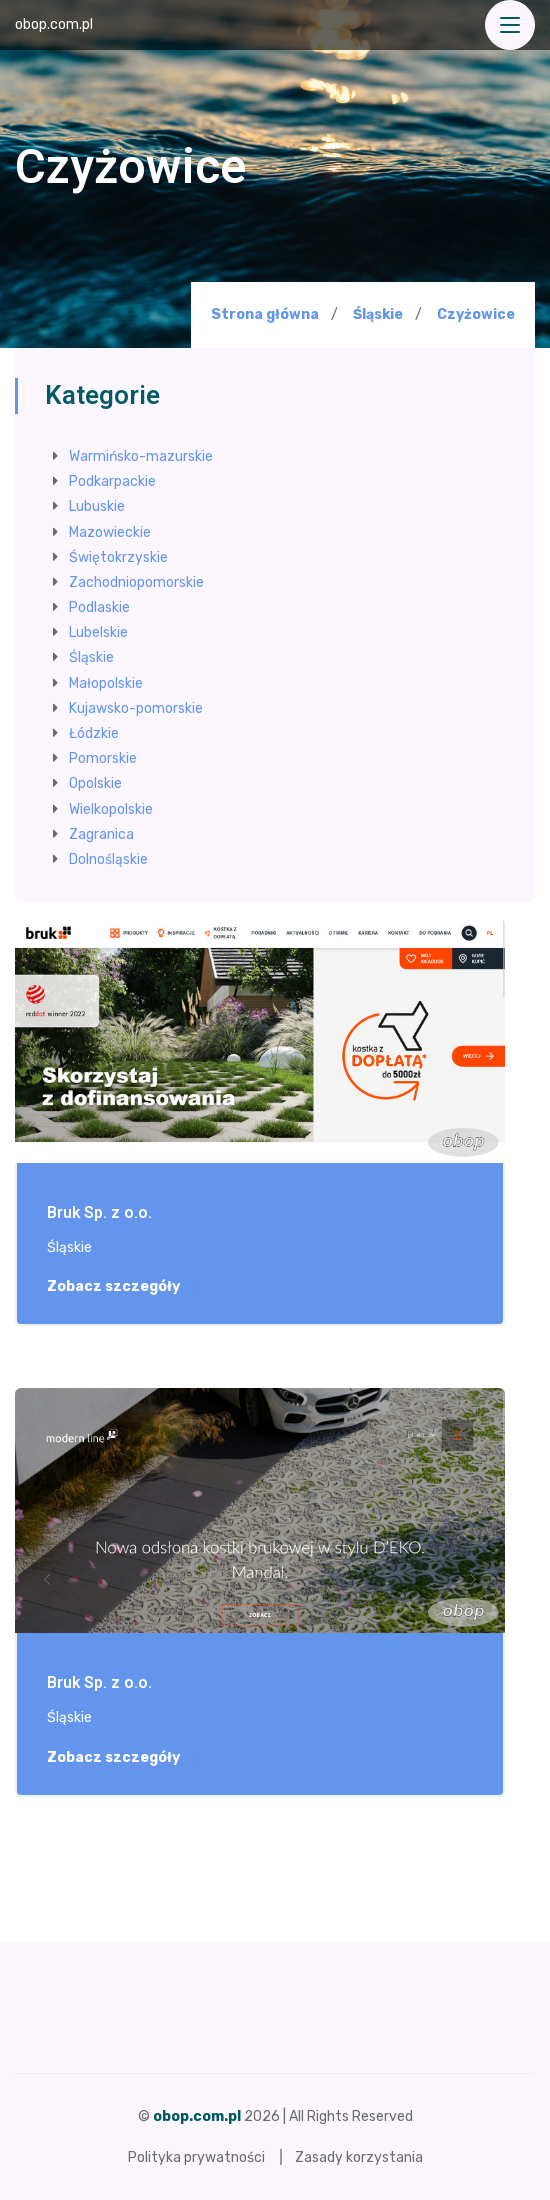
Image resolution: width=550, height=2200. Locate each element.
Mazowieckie (110, 532)
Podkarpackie (112, 481)
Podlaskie (99, 607)
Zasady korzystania (359, 2157)
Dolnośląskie (108, 859)
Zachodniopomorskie (136, 582)
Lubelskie (98, 632)
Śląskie (378, 314)
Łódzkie (94, 733)
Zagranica (101, 834)
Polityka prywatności (196, 2157)
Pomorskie (103, 758)
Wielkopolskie (111, 809)
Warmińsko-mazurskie (141, 456)
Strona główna (265, 314)
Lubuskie (97, 506)
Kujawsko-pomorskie (136, 708)
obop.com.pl (54, 24)
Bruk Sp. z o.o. (99, 1213)
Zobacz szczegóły (124, 1287)
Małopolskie (106, 683)
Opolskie (95, 783)
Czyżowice (476, 315)
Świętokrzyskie (118, 557)
